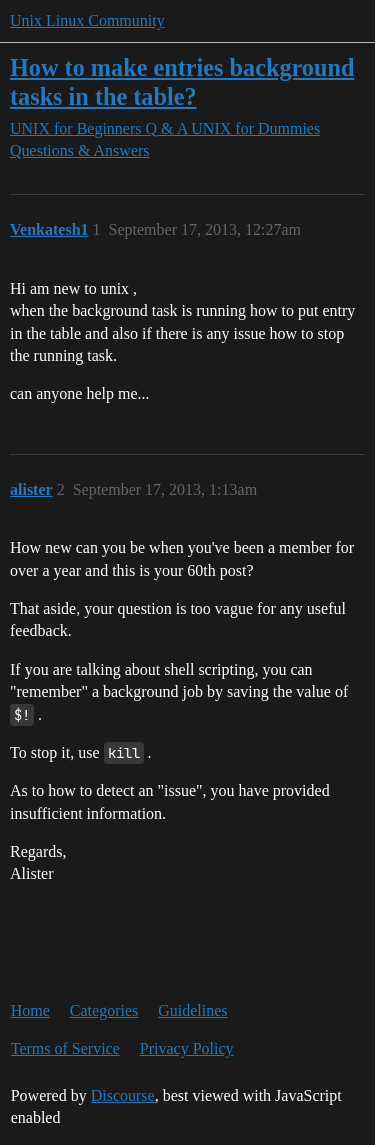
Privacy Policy (187, 1048)
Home (30, 1010)
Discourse (123, 1095)
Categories (104, 1010)
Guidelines (192, 1010)
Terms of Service (65, 1048)
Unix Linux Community (87, 20)
